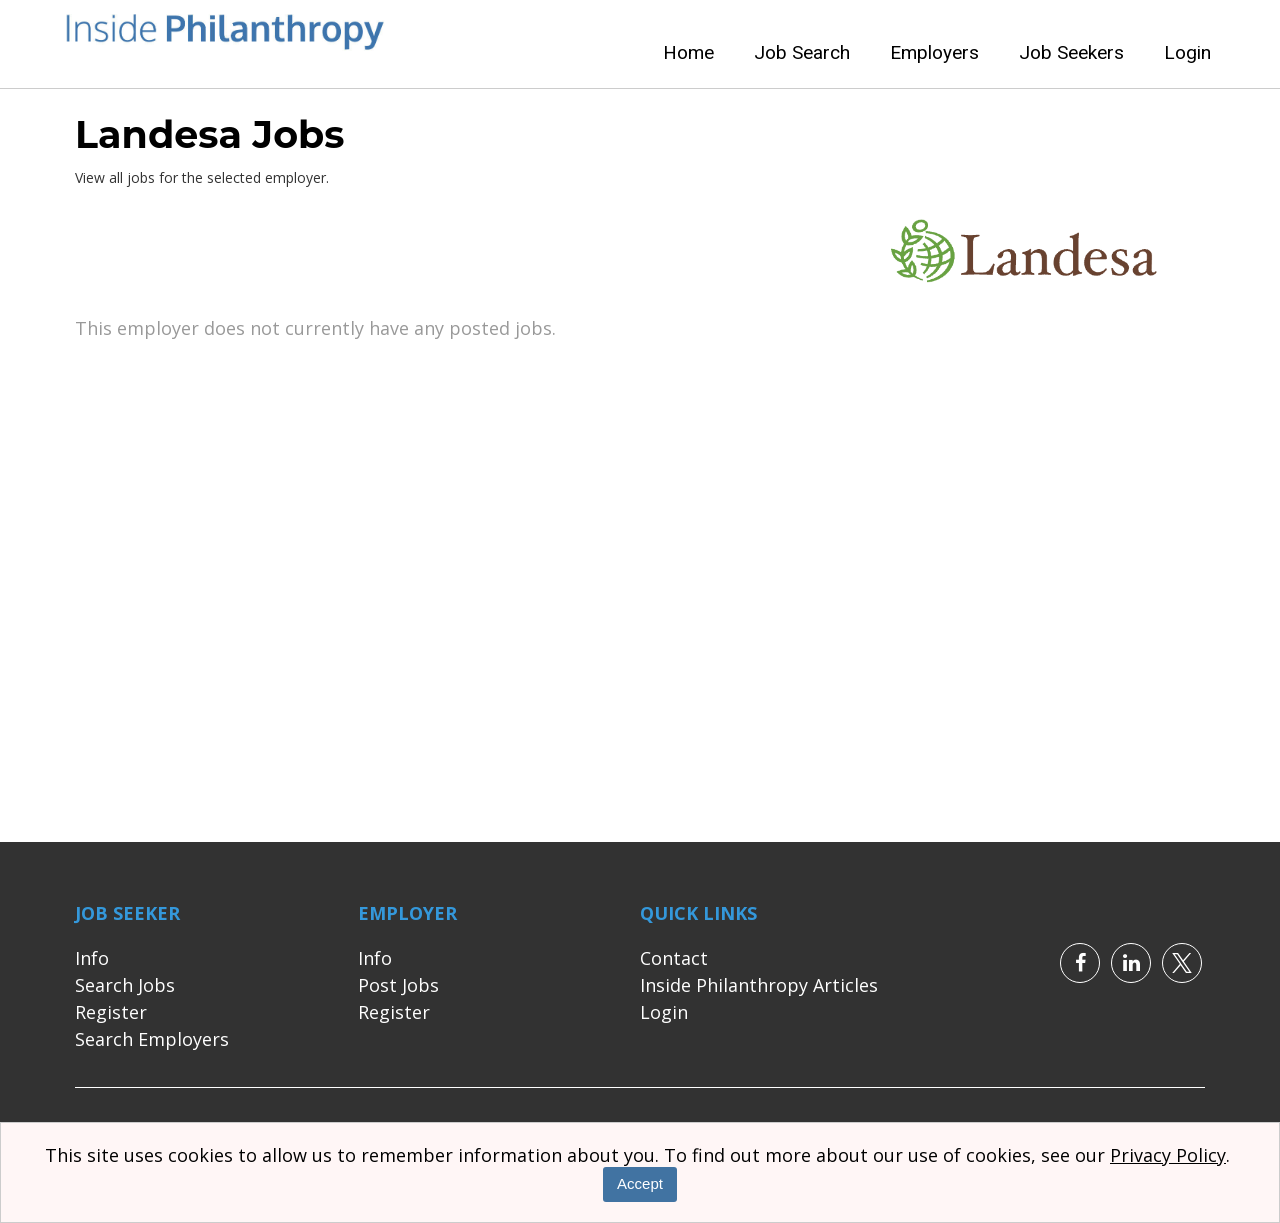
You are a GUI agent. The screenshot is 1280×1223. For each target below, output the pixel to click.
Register (111, 1012)
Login (1187, 52)
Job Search (802, 52)
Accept (640, 1183)
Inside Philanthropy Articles (759, 985)
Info (92, 958)
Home (688, 52)
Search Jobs (125, 985)
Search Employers (152, 1039)
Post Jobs (398, 985)
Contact (674, 958)
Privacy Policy (1168, 1155)
